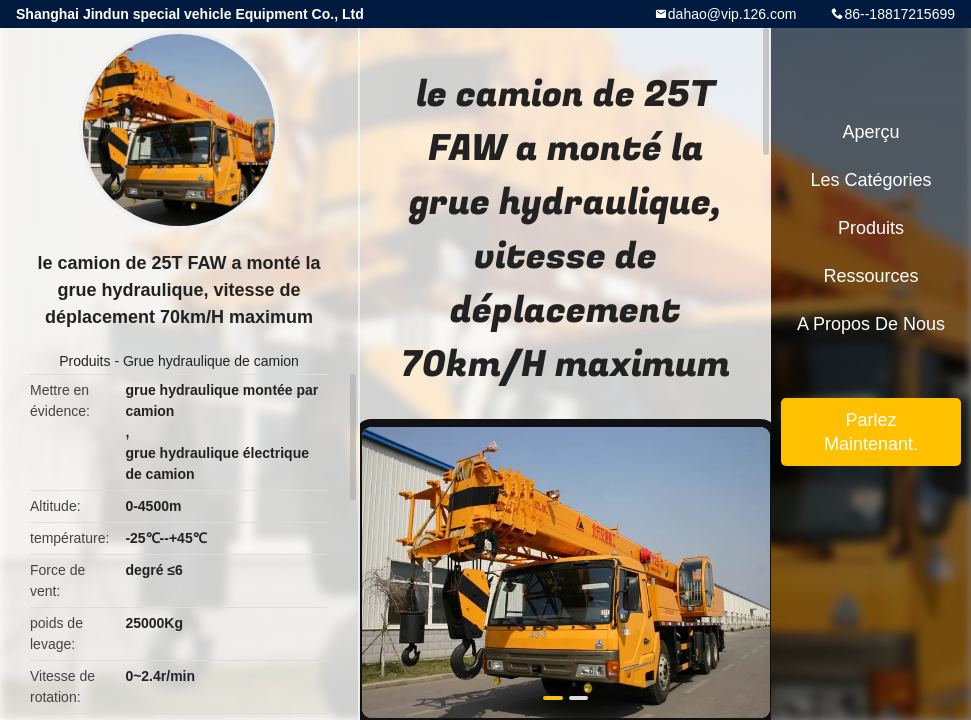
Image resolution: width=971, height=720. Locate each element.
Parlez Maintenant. (871, 432)
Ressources (870, 276)
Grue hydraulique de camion (211, 361)
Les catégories (870, 180)
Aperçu (870, 132)
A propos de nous (871, 324)
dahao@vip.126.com (732, 14)
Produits (84, 361)
